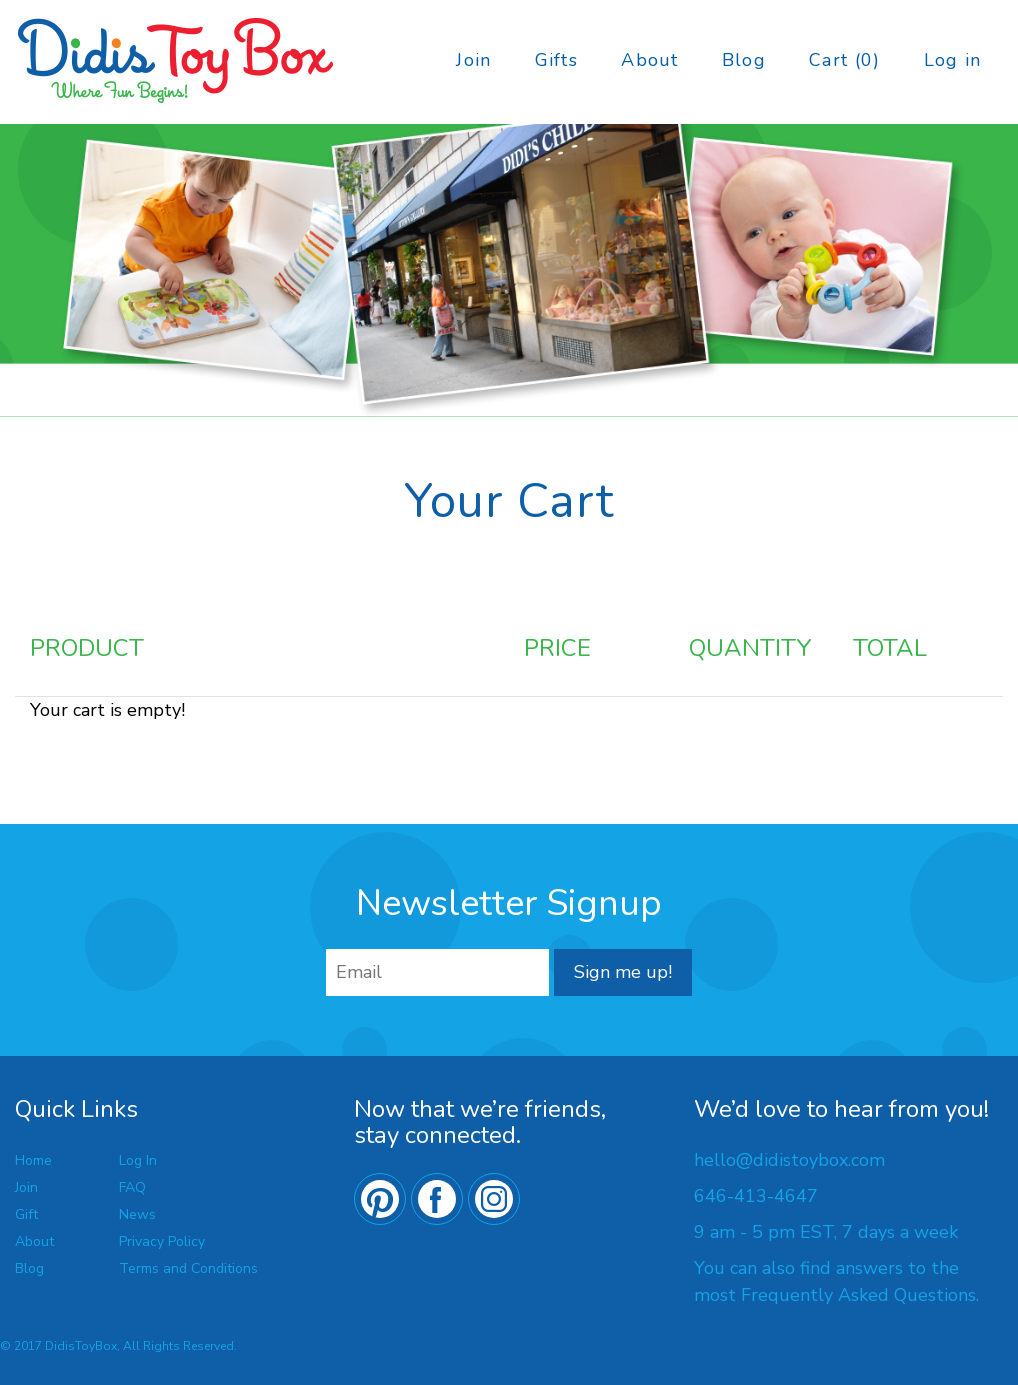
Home (33, 1160)
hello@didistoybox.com (789, 1160)
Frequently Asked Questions (858, 1295)
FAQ (132, 1187)
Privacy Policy (162, 1241)
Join (473, 60)
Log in (953, 60)
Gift (26, 1214)
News (137, 1214)
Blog (744, 60)
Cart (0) (844, 60)
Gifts (556, 60)
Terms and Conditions (188, 1268)
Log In (138, 1160)
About (649, 60)
